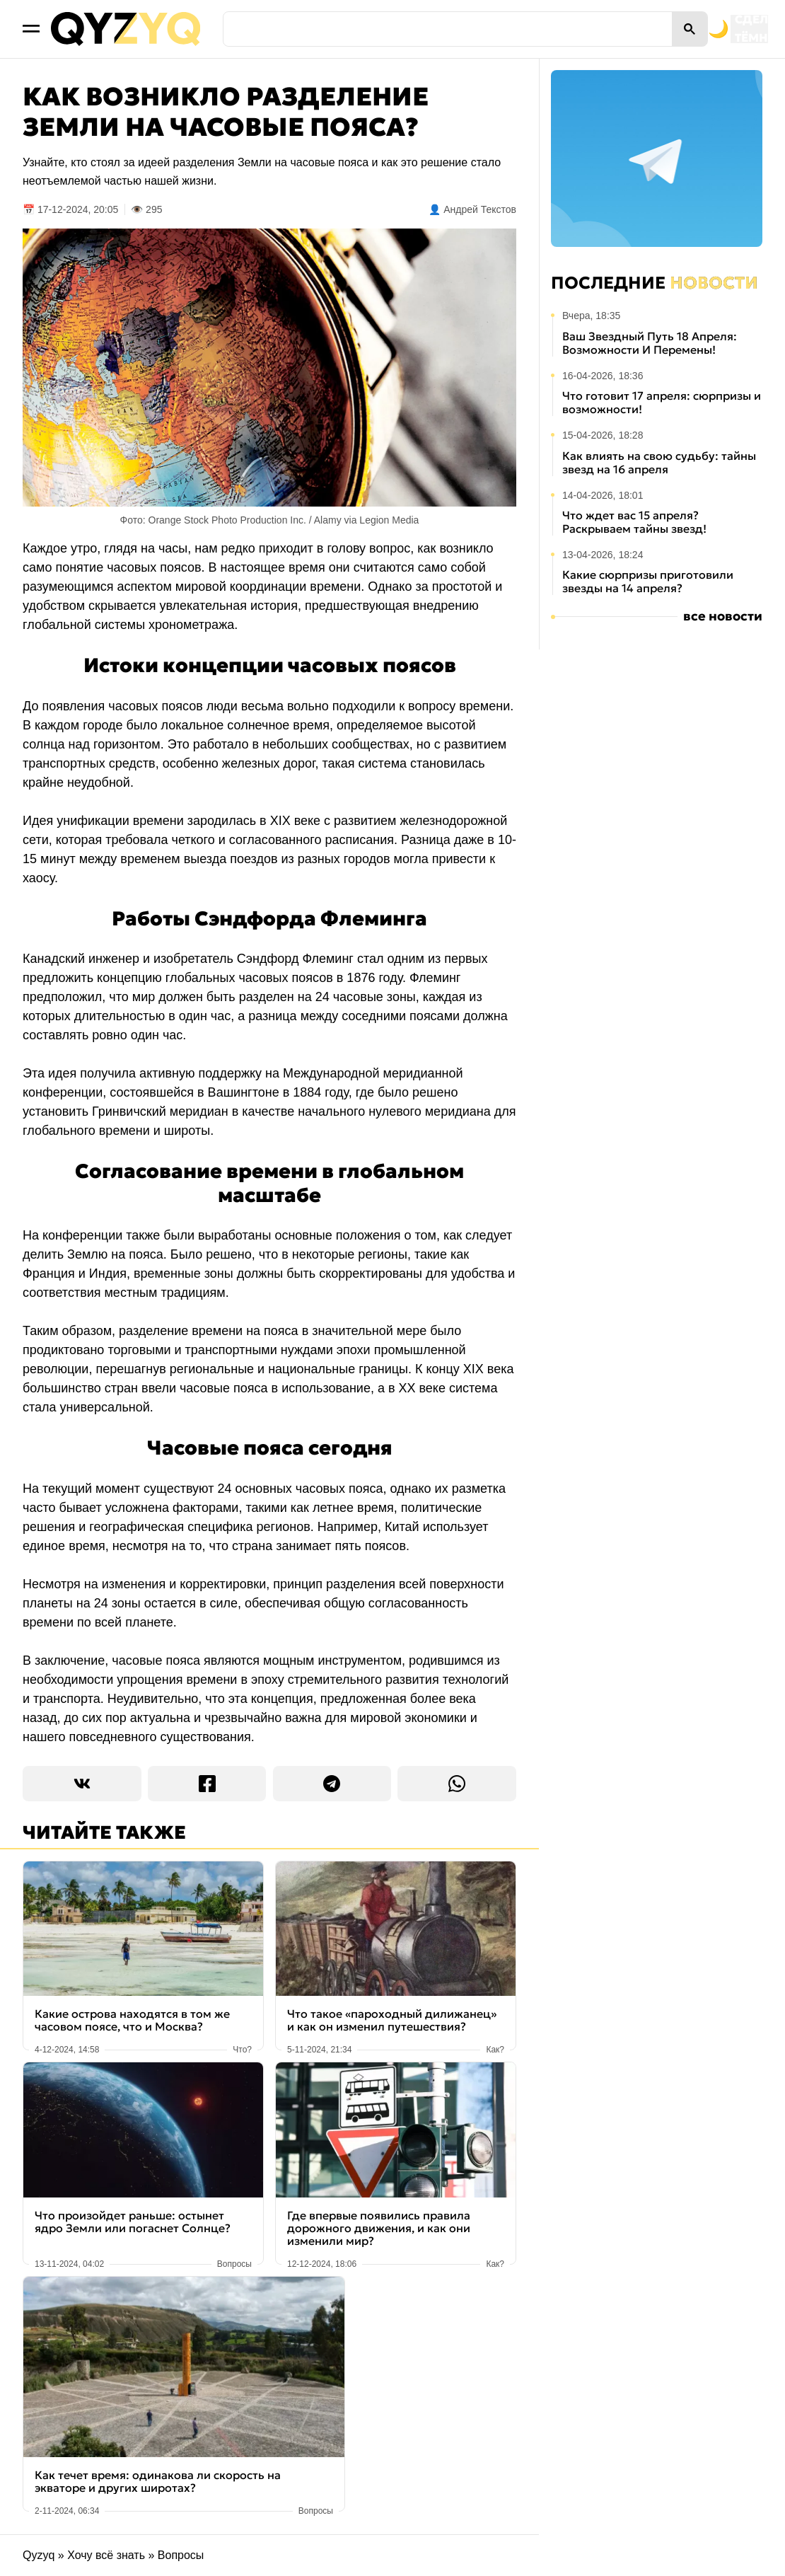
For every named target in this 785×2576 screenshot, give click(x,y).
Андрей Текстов (479, 209)
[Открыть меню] (31, 29)
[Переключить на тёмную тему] (656, 29)
